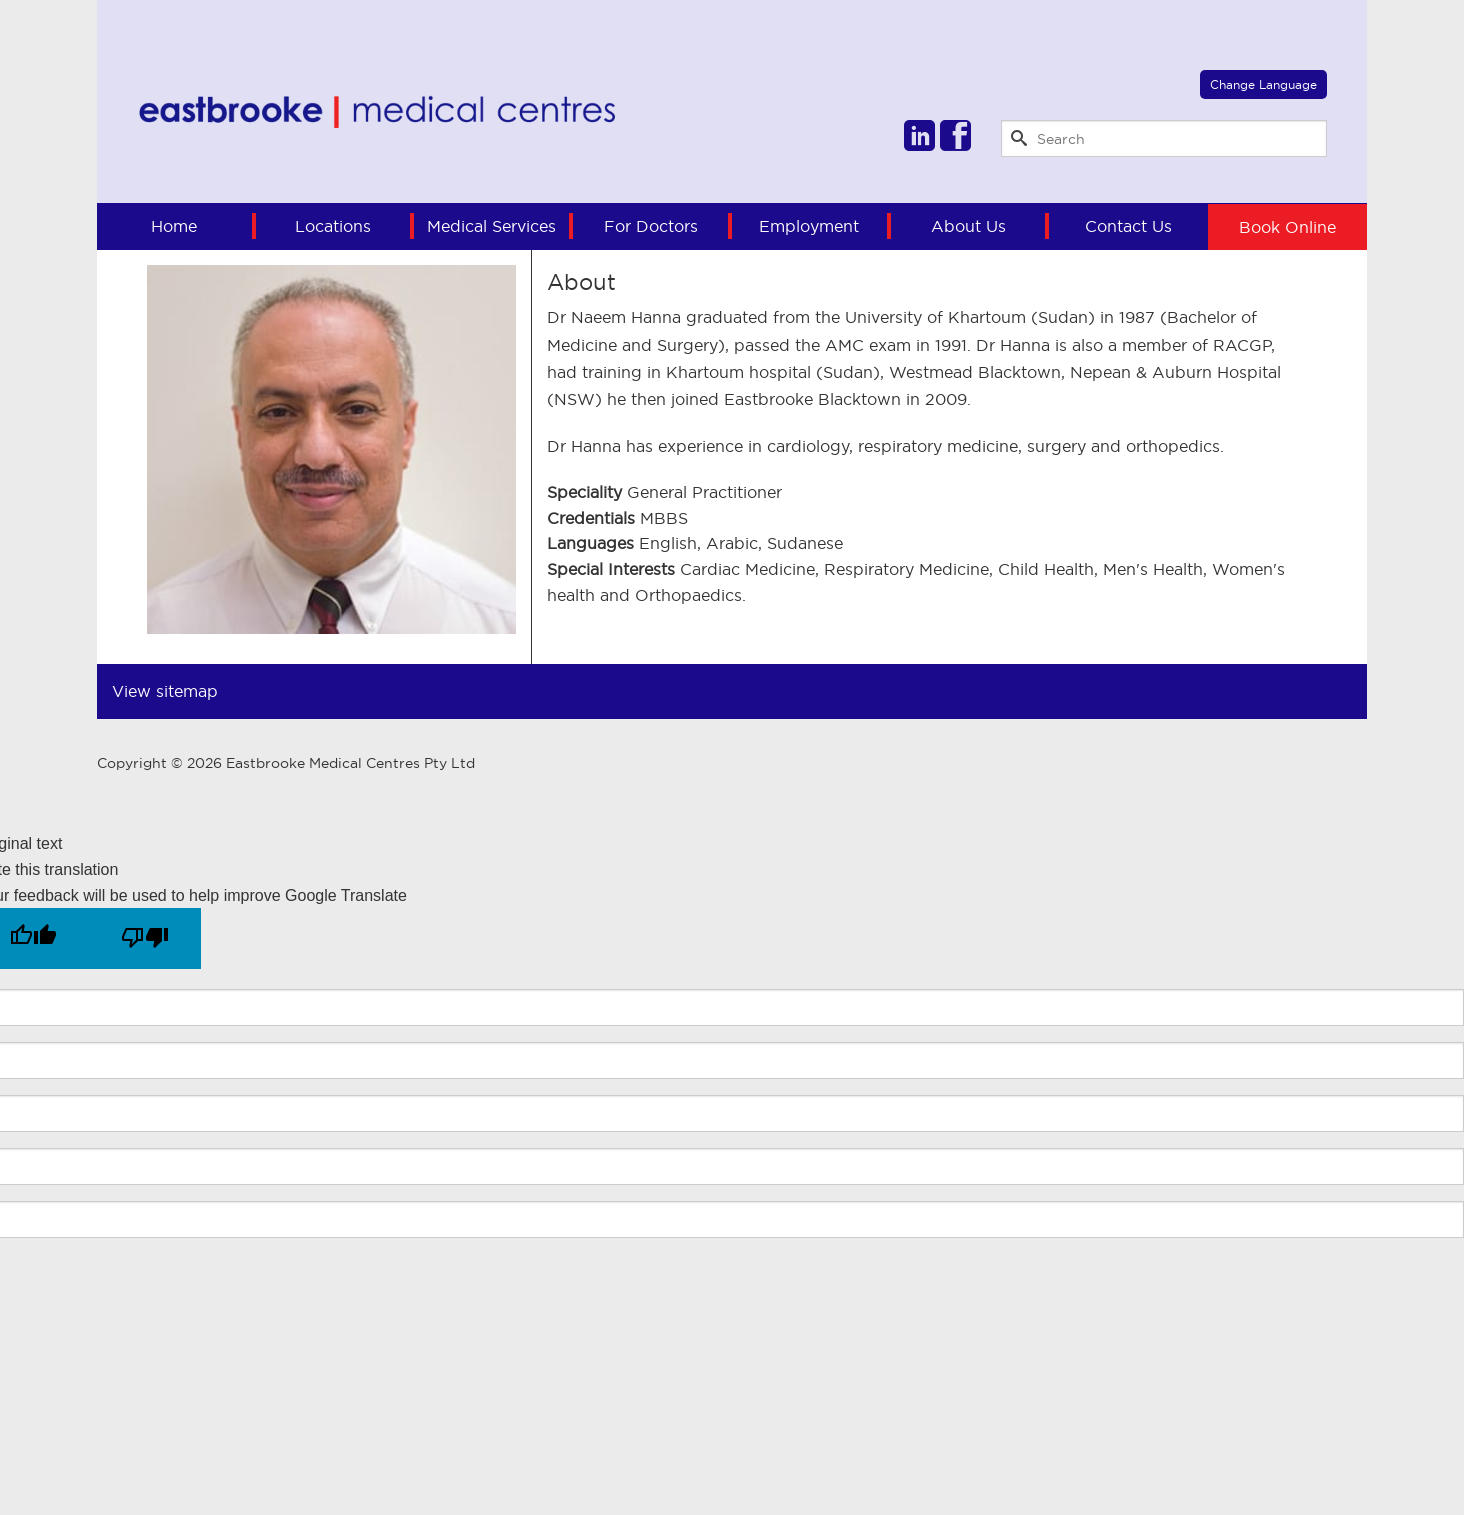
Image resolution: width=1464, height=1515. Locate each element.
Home (174, 226)
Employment (809, 226)
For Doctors (651, 226)
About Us (968, 226)
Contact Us (1128, 226)
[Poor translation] (145, 938)
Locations (333, 226)
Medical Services (491, 226)
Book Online (1287, 226)
